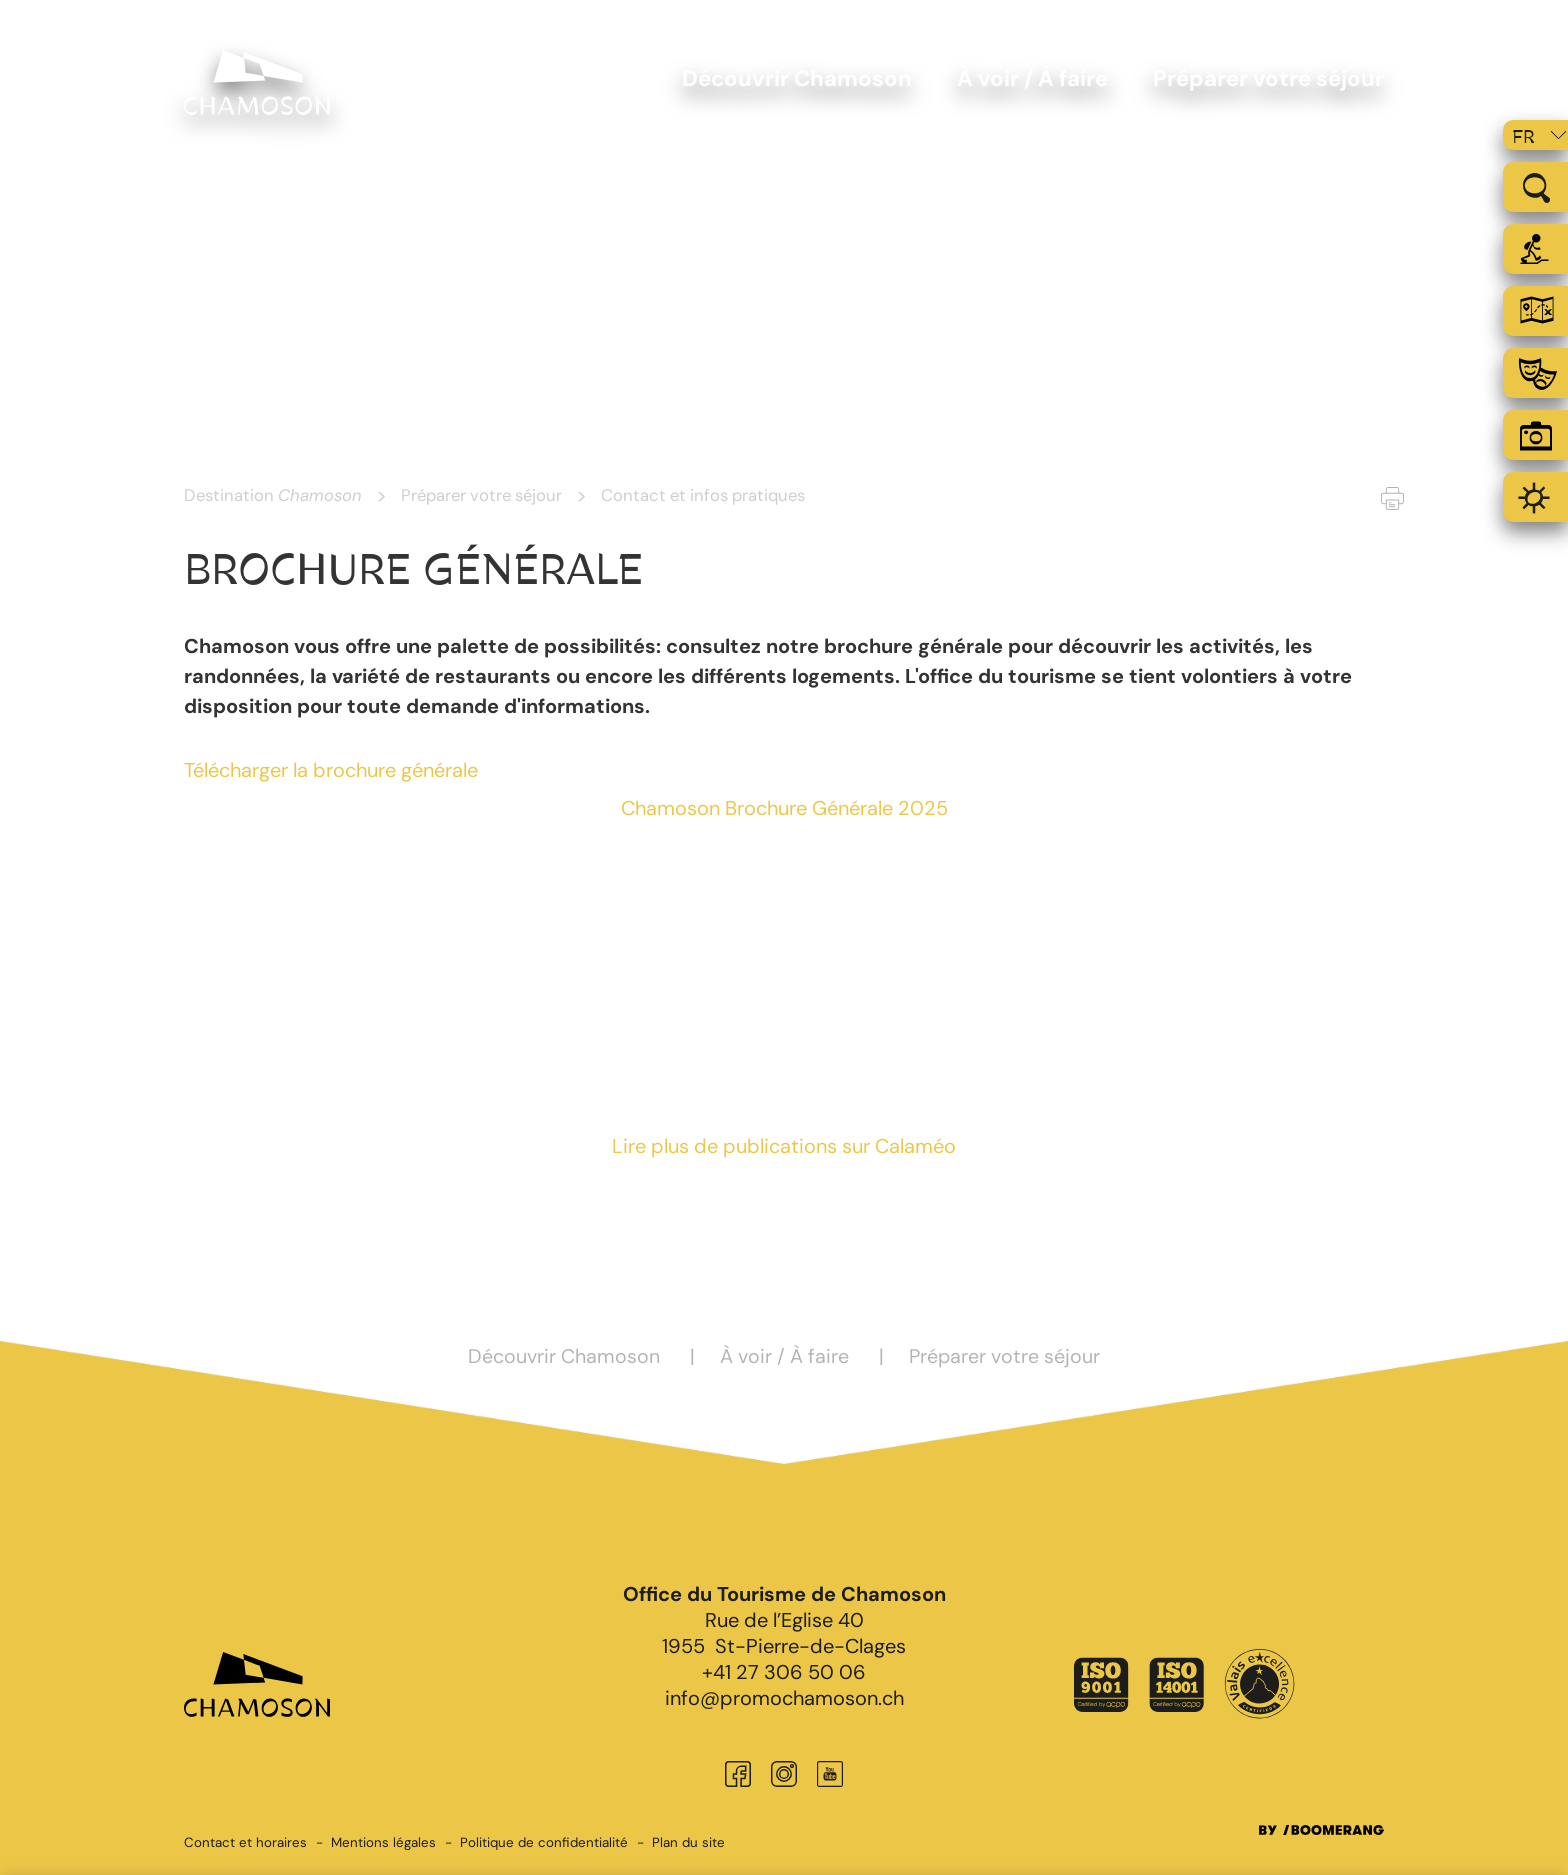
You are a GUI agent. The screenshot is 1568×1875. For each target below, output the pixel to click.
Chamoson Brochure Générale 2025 (784, 808)
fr (1523, 137)
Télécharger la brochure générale (331, 770)
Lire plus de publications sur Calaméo (784, 1146)
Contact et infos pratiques (703, 495)
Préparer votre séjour (481, 495)
